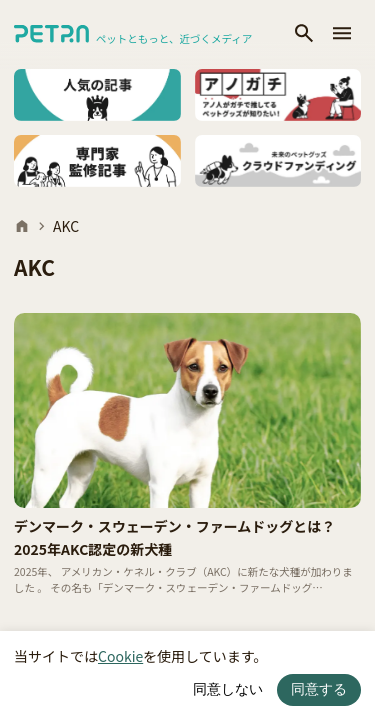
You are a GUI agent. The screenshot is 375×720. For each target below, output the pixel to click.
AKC (66, 226)
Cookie (120, 656)
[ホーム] (22, 226)
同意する (319, 689)
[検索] (304, 34)
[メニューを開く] (342, 34)
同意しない (228, 689)
